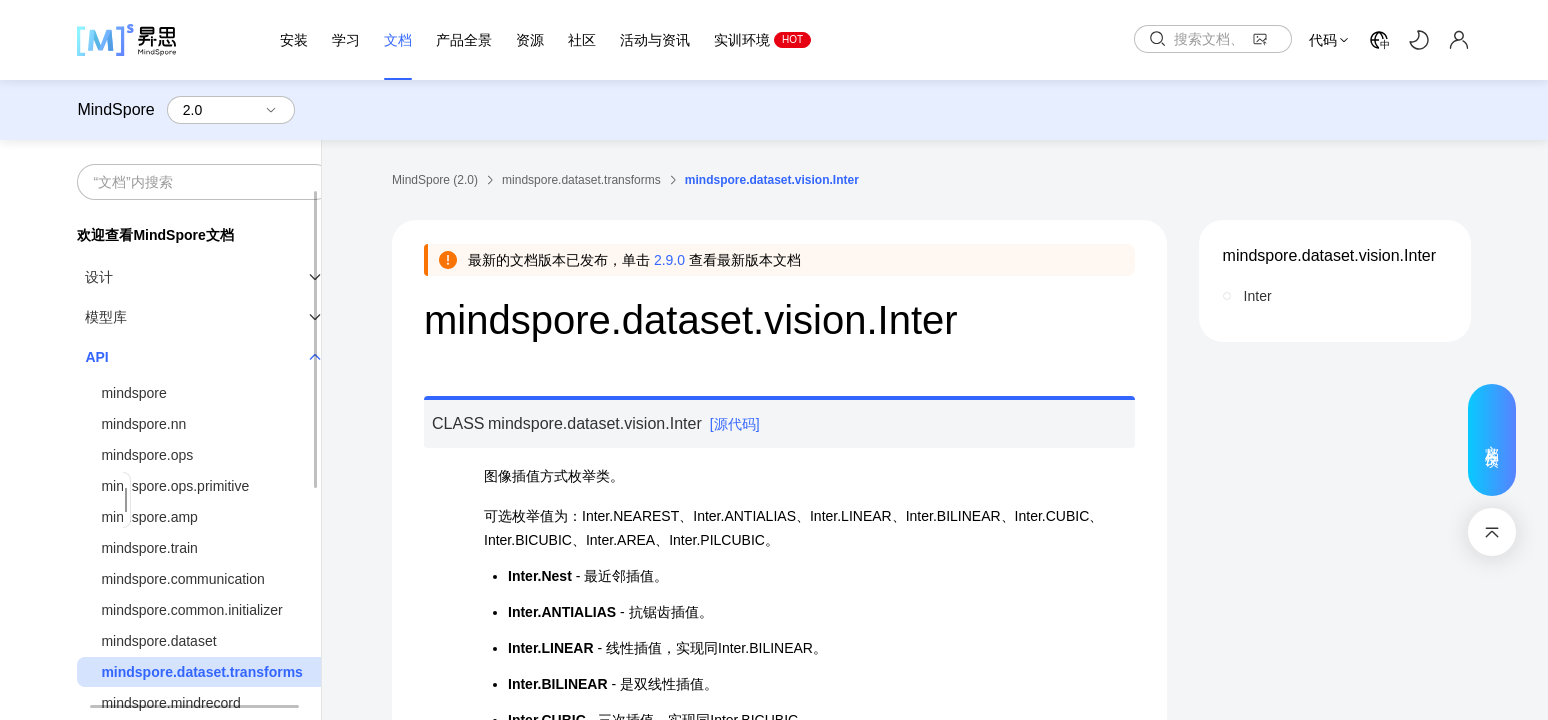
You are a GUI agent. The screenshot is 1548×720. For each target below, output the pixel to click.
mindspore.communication (182, 579)
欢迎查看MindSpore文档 (155, 235)
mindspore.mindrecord (170, 703)
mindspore (133, 393)
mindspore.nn (143, 424)
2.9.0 (669, 260)
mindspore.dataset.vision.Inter (1329, 255)
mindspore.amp (149, 517)
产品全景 (464, 40)
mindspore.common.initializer (191, 610)
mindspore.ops (147, 455)
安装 (294, 40)
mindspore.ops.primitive (175, 486)
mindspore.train (149, 548)
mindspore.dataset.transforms (202, 672)
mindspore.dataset (158, 641)
